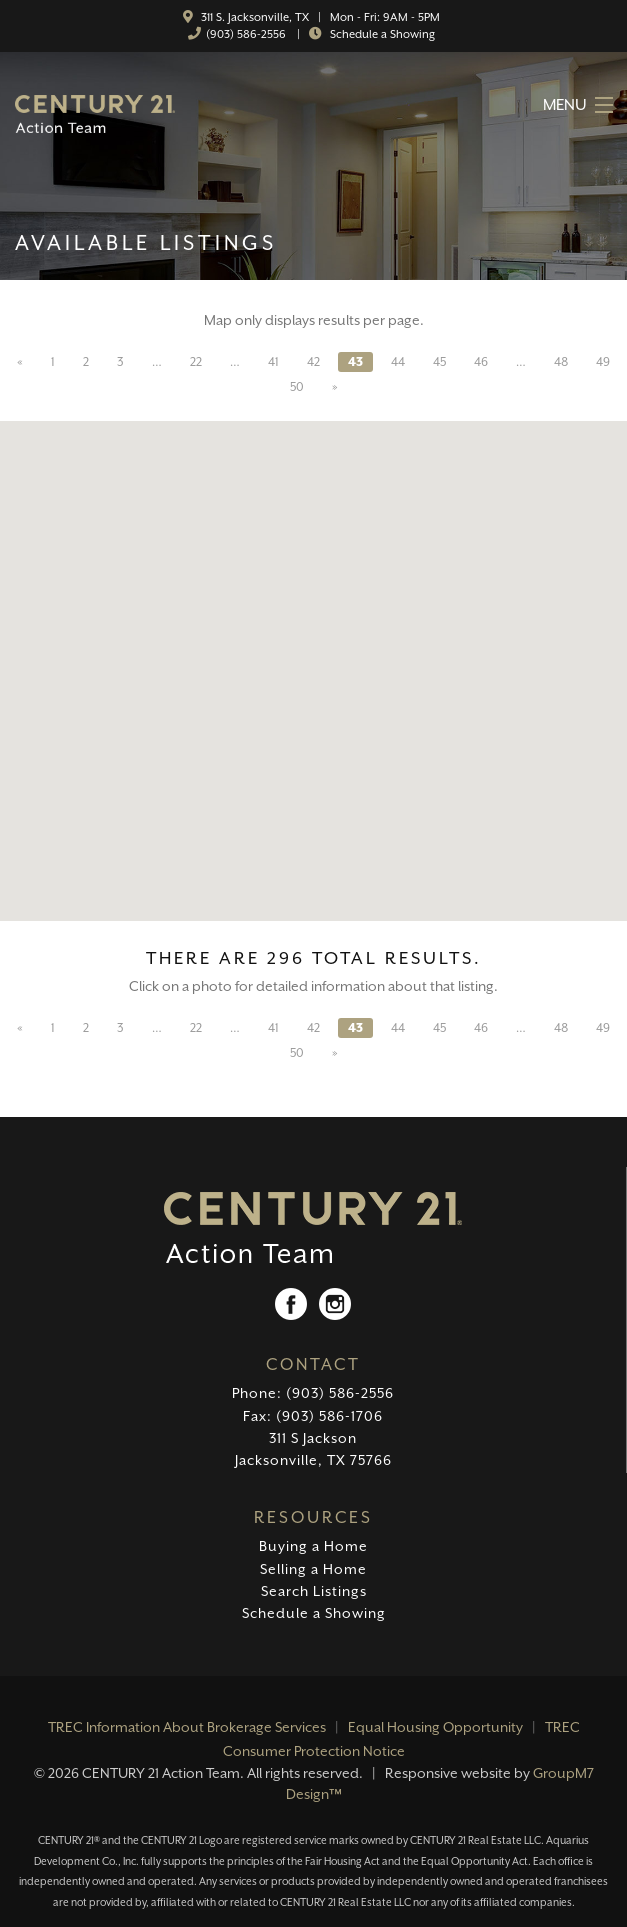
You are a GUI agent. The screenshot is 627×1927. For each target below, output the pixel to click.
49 (603, 362)
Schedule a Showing (381, 34)
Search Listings (314, 1591)
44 (398, 362)
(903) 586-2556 (246, 34)
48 (561, 362)
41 (273, 362)
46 (481, 362)
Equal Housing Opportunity (435, 1727)
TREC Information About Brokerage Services (187, 1727)
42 (313, 362)
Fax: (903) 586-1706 (313, 1416)
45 (439, 362)
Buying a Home (313, 1546)
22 (196, 362)
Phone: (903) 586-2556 (313, 1393)
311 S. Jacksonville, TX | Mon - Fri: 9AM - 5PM (319, 17)
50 (297, 387)
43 (355, 362)
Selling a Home (313, 1569)
